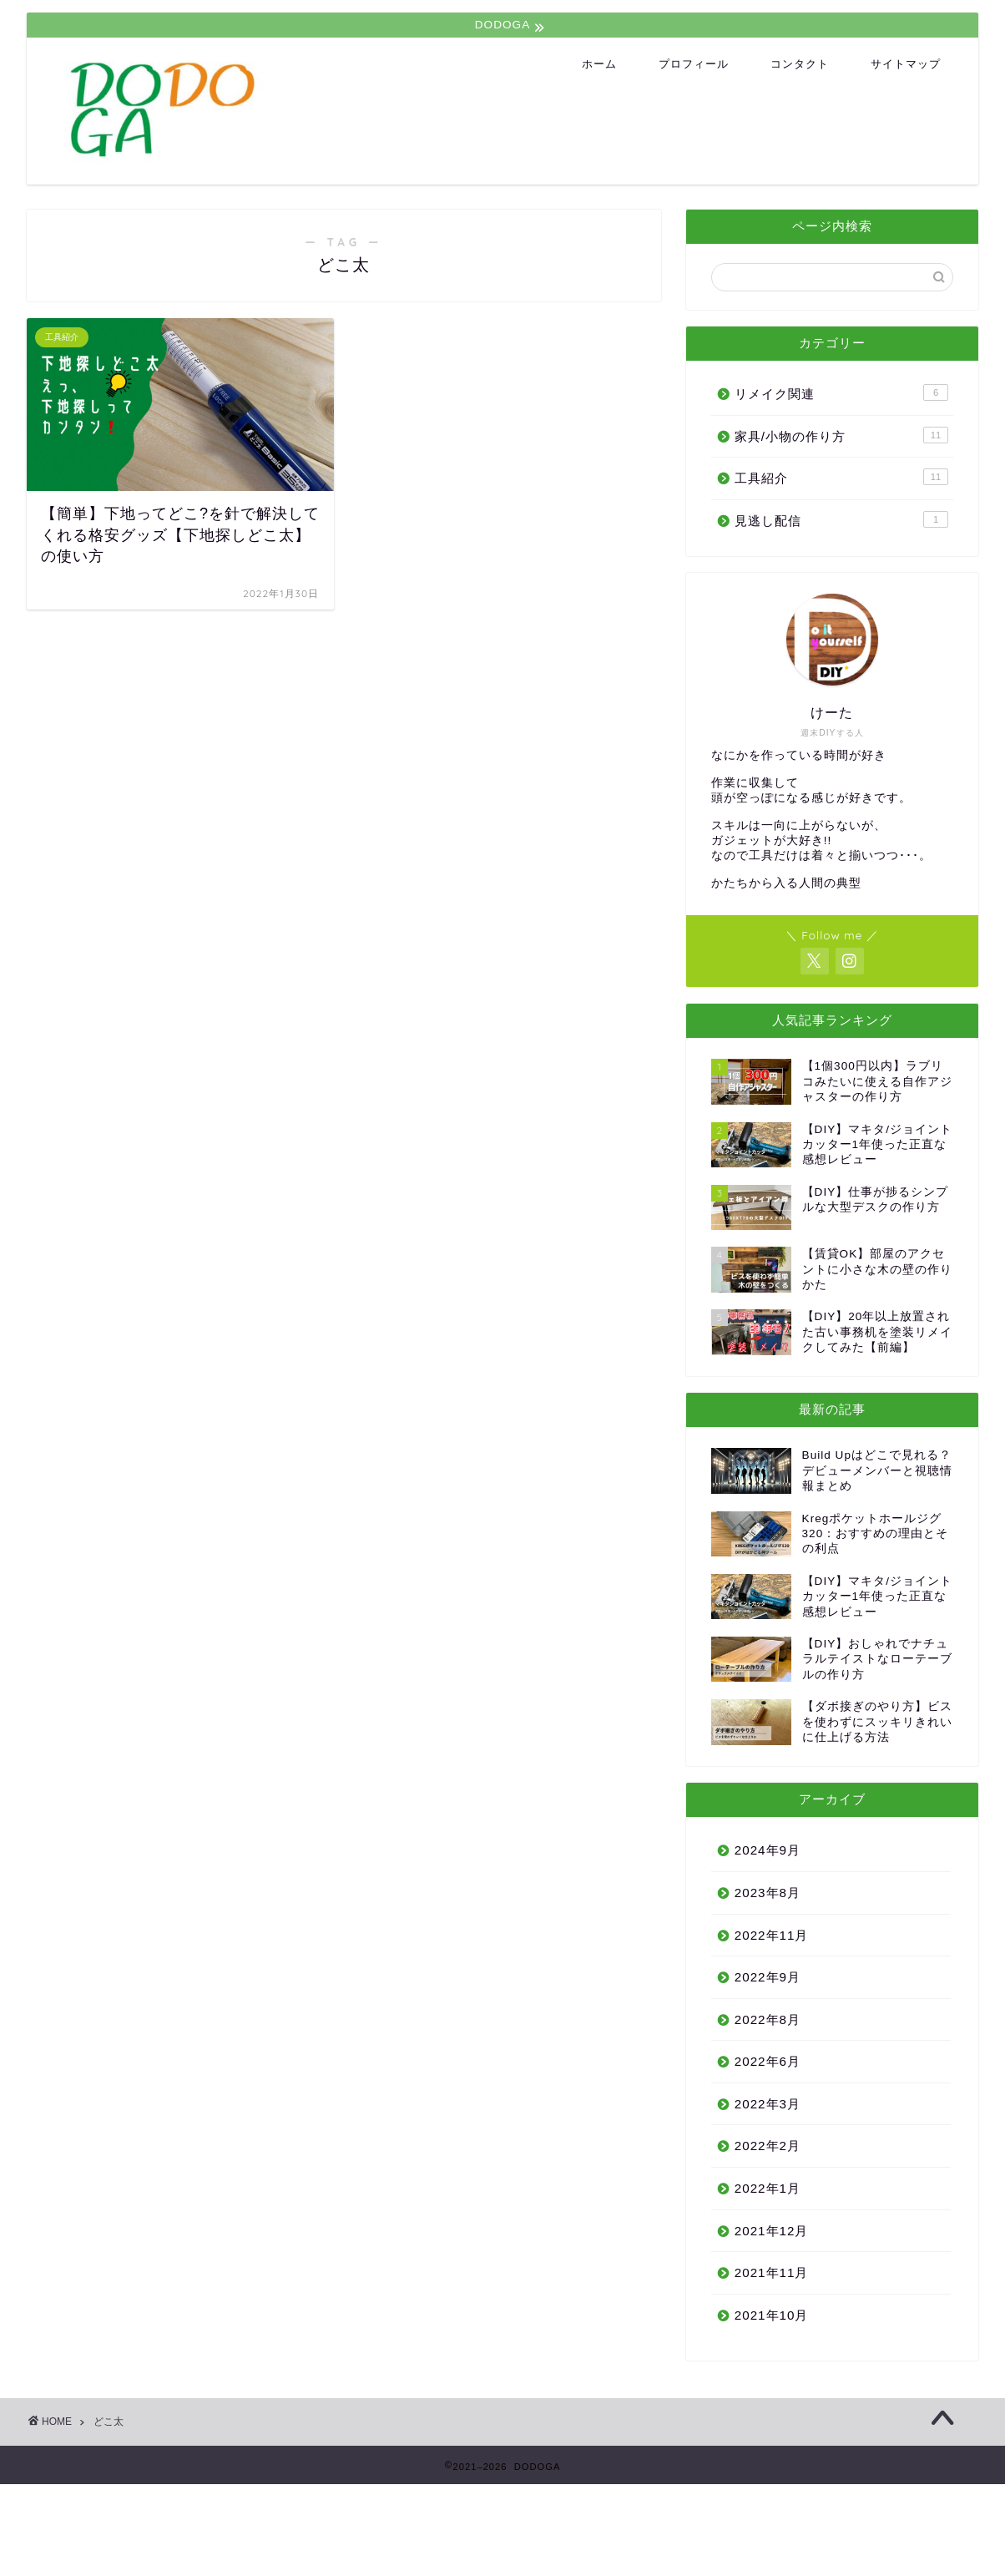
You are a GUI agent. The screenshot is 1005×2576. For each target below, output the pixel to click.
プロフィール (694, 63)
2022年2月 (767, 2145)
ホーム (599, 63)
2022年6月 (767, 2061)
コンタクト (799, 63)
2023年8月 (767, 1892)
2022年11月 (772, 1935)
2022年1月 (767, 2188)
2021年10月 (772, 2315)
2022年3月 (767, 2104)
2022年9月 (767, 1977)
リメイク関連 (841, 392)
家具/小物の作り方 (841, 435)
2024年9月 (767, 1850)
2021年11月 (772, 2272)
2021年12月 (772, 2231)
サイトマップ (906, 63)
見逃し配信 (841, 519)
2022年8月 (767, 2019)
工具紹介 (841, 476)
